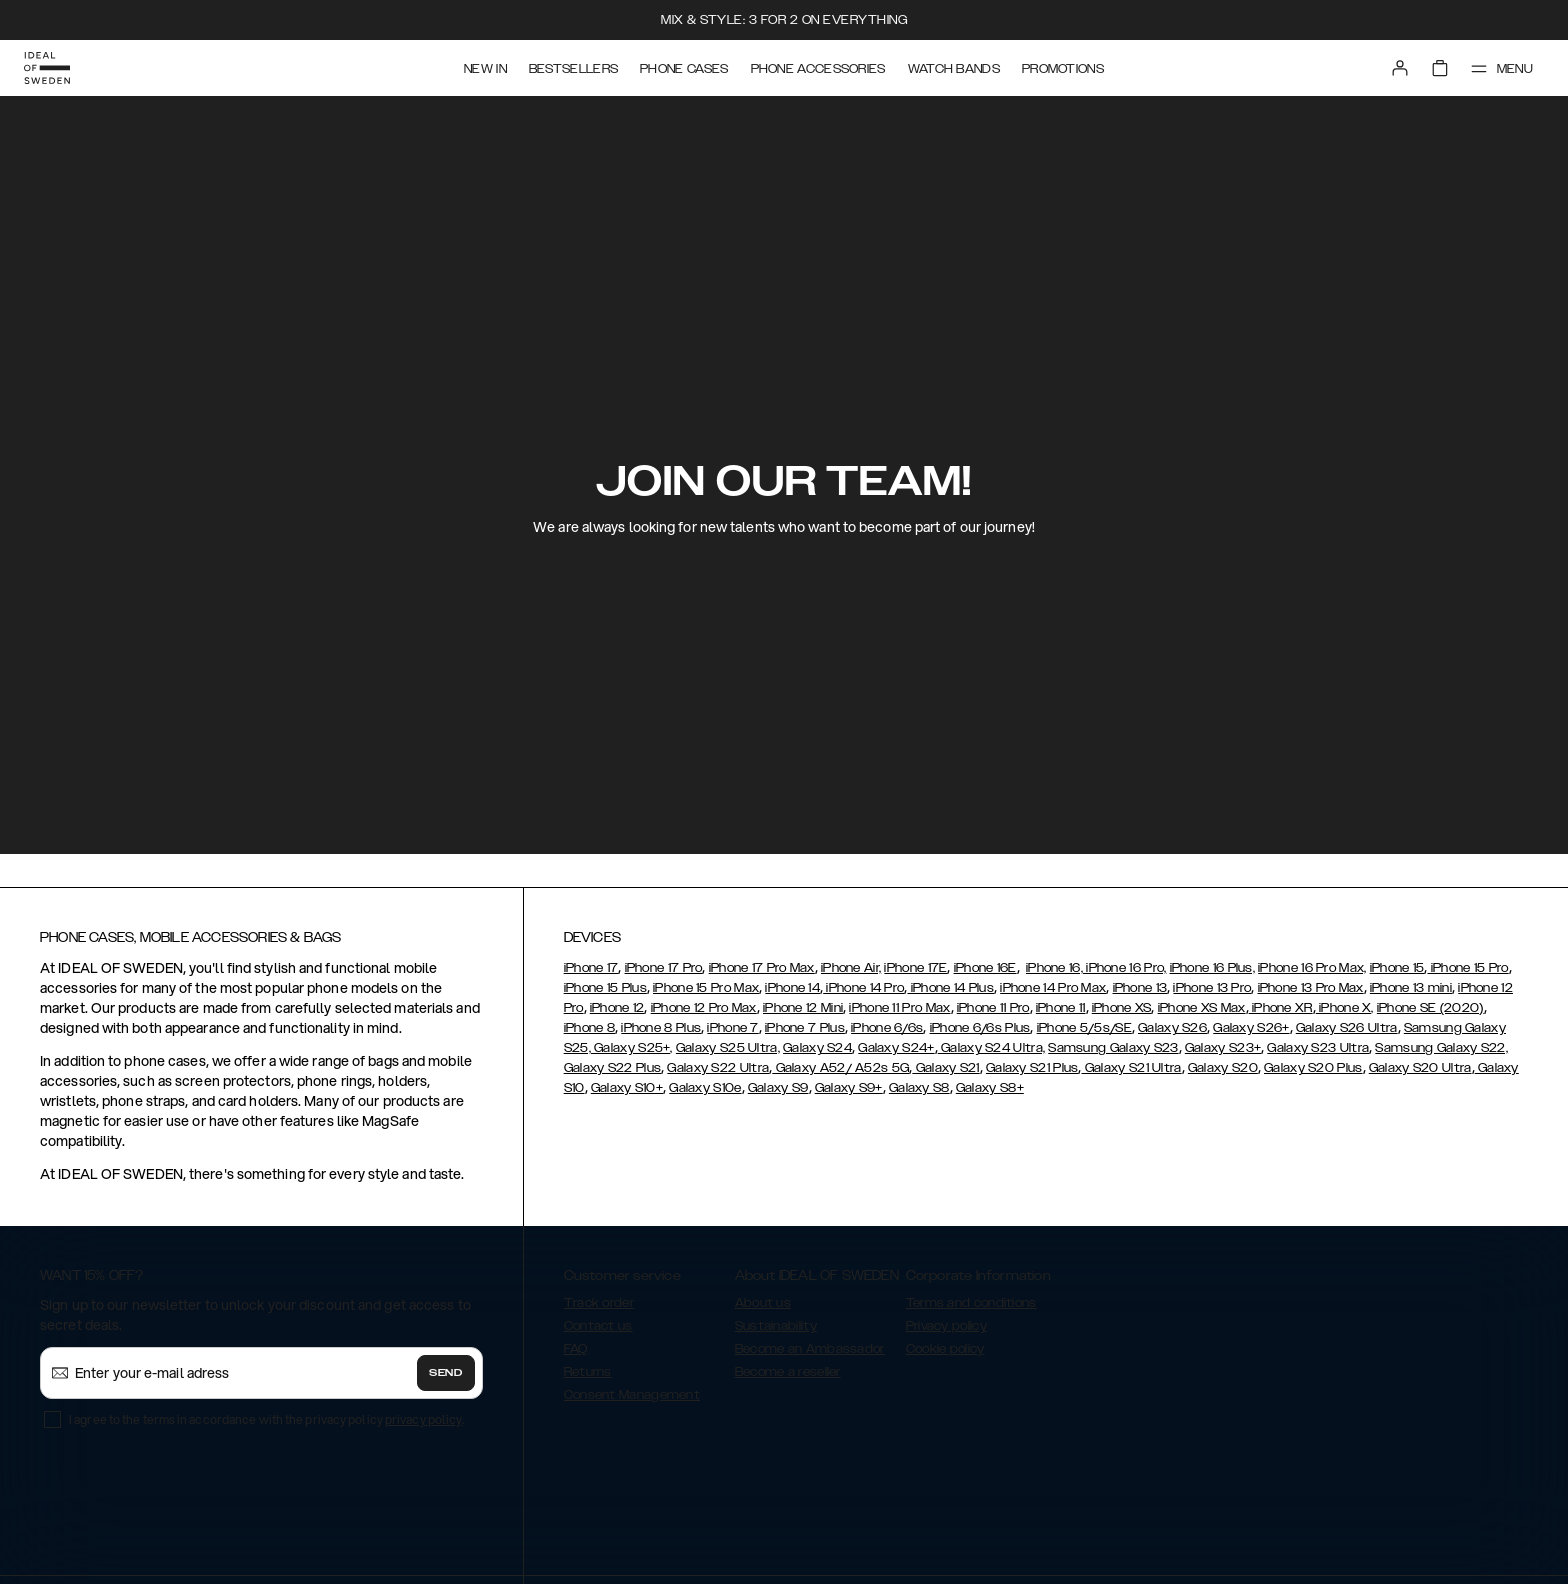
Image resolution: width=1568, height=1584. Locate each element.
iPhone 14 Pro (863, 988)
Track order (599, 1303)
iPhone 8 (589, 1028)
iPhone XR (1281, 1008)
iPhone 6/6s (887, 1028)
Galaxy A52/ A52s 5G (840, 1068)
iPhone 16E (985, 968)
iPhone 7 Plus (805, 1028)
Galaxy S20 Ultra (1420, 1068)
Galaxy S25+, (632, 1048)
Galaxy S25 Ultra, (728, 1048)
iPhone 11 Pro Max (899, 1008)
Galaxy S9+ (849, 1088)
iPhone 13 (1140, 988)
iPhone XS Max (1202, 1008)
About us (763, 1303)
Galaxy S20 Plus (1313, 1068)
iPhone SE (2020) (1430, 1008)
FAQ (576, 1349)
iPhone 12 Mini (803, 1008)
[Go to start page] (47, 68)
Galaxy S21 (945, 1068)
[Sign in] (1400, 68)
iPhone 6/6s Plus (980, 1028)
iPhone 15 (1397, 968)
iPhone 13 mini (1411, 988)
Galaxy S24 (817, 1048)
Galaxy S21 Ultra (1132, 1068)
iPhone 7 (732, 1028)
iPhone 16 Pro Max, (1312, 968)
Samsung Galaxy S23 (1113, 1048)
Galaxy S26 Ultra (1347, 1028)
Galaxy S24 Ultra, (991, 1048)
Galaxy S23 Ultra (1318, 1048)
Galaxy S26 (1172, 1028)
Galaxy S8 (919, 1088)
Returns (588, 1372)
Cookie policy (945, 1349)
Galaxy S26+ (1251, 1028)
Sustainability (776, 1326)
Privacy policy (946, 1326)
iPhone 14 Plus (951, 988)
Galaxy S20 (1223, 1068)
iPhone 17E (915, 968)
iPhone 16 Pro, (1125, 968)
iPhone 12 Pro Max (704, 1008)
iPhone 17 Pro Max (762, 968)
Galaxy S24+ (896, 1048)
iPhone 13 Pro (1212, 988)
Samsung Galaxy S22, (1441, 1048)
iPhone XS (1122, 1008)
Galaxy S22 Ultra (718, 1068)
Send (446, 1373)
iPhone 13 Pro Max (1311, 988)
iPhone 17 (591, 968)
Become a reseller (788, 1372)
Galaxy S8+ (990, 1088)
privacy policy (423, 1419)
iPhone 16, (1054, 968)
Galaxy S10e (705, 1088)
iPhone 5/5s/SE (1084, 1028)
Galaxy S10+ (627, 1088)
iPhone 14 (792, 988)
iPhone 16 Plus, (1213, 968)
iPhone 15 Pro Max (706, 988)
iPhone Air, (851, 968)
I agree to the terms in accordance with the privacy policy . (266, 1419)
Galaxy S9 (778, 1088)
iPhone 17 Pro (664, 968)
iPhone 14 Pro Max (1053, 988)
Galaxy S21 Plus (1032, 1068)
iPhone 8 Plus (661, 1028)
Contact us (598, 1326)
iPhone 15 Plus (605, 988)
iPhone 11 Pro (993, 1008)
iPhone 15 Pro (1467, 968)
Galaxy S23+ (1223, 1048)
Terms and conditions (971, 1303)
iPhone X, (1345, 1008)
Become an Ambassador (810, 1349)
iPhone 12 (617, 1008)
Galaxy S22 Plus (613, 1068)
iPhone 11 (1061, 1008)
